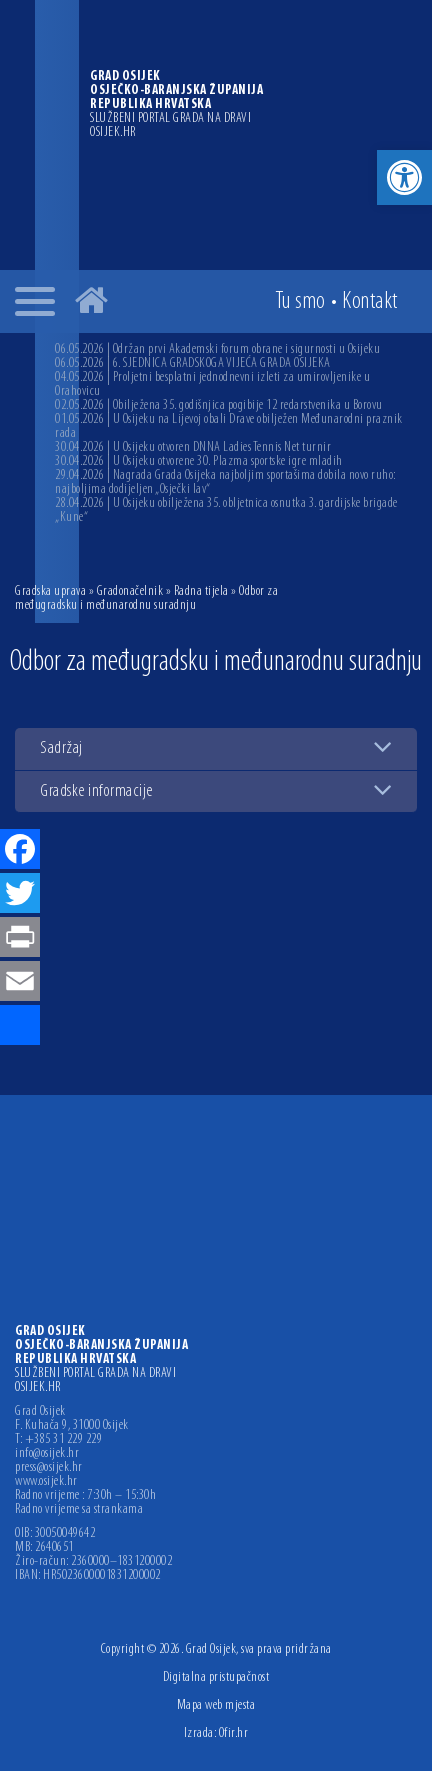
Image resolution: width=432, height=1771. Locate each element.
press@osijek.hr (49, 1468)
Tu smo (300, 302)
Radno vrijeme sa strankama (79, 1510)
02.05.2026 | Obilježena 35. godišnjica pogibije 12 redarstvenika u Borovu (219, 405)
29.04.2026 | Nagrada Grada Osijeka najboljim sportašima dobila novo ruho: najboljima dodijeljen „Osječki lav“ (225, 482)
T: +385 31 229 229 (58, 1440)
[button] (404, 177)
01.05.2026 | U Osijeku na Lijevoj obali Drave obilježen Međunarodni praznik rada (229, 426)
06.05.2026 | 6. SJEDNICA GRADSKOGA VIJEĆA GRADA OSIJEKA (193, 363)
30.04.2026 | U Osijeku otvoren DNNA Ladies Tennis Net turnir (193, 447)
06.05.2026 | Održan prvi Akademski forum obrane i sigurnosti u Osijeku (217, 349)
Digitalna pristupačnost (216, 1677)
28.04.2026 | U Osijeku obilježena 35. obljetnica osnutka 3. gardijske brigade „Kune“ (226, 510)
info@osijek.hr (47, 1454)
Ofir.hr (234, 1733)
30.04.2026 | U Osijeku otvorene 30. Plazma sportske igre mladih (199, 461)
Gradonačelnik (130, 591)
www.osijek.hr (46, 1482)
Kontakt (370, 302)
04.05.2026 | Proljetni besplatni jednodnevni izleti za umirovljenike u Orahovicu (212, 384)
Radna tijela (201, 591)
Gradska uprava (50, 591)
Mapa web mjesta (216, 1705)
